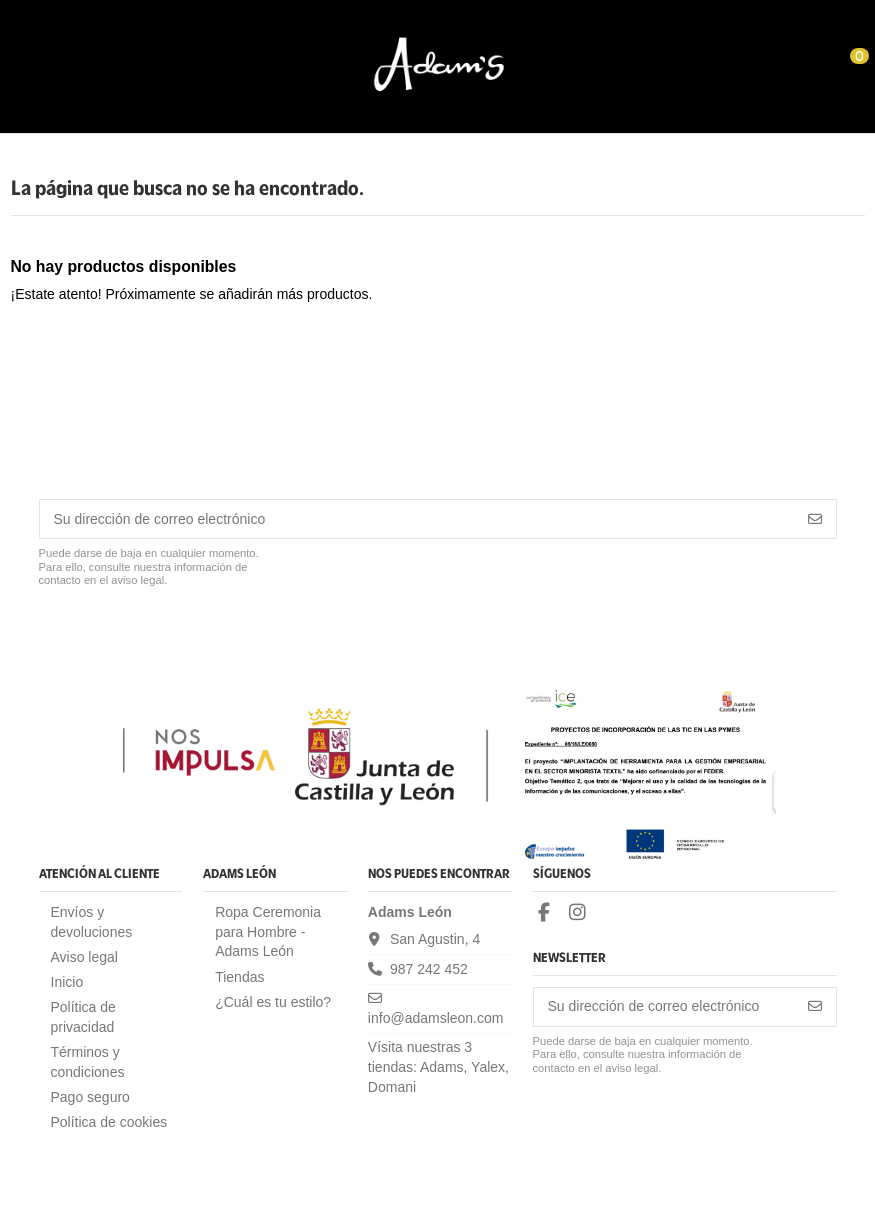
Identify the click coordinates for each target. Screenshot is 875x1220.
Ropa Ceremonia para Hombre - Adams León (268, 931)
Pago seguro (90, 1097)
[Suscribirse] (815, 519)
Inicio (67, 982)
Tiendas (239, 977)
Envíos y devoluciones (92, 922)
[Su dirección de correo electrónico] (417, 519)
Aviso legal (84, 957)
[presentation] (191, 638)
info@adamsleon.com (436, 1018)
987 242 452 (429, 969)
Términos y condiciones (88, 1062)
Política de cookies (109, 1122)
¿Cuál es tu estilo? (273, 1002)
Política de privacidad (83, 1017)
